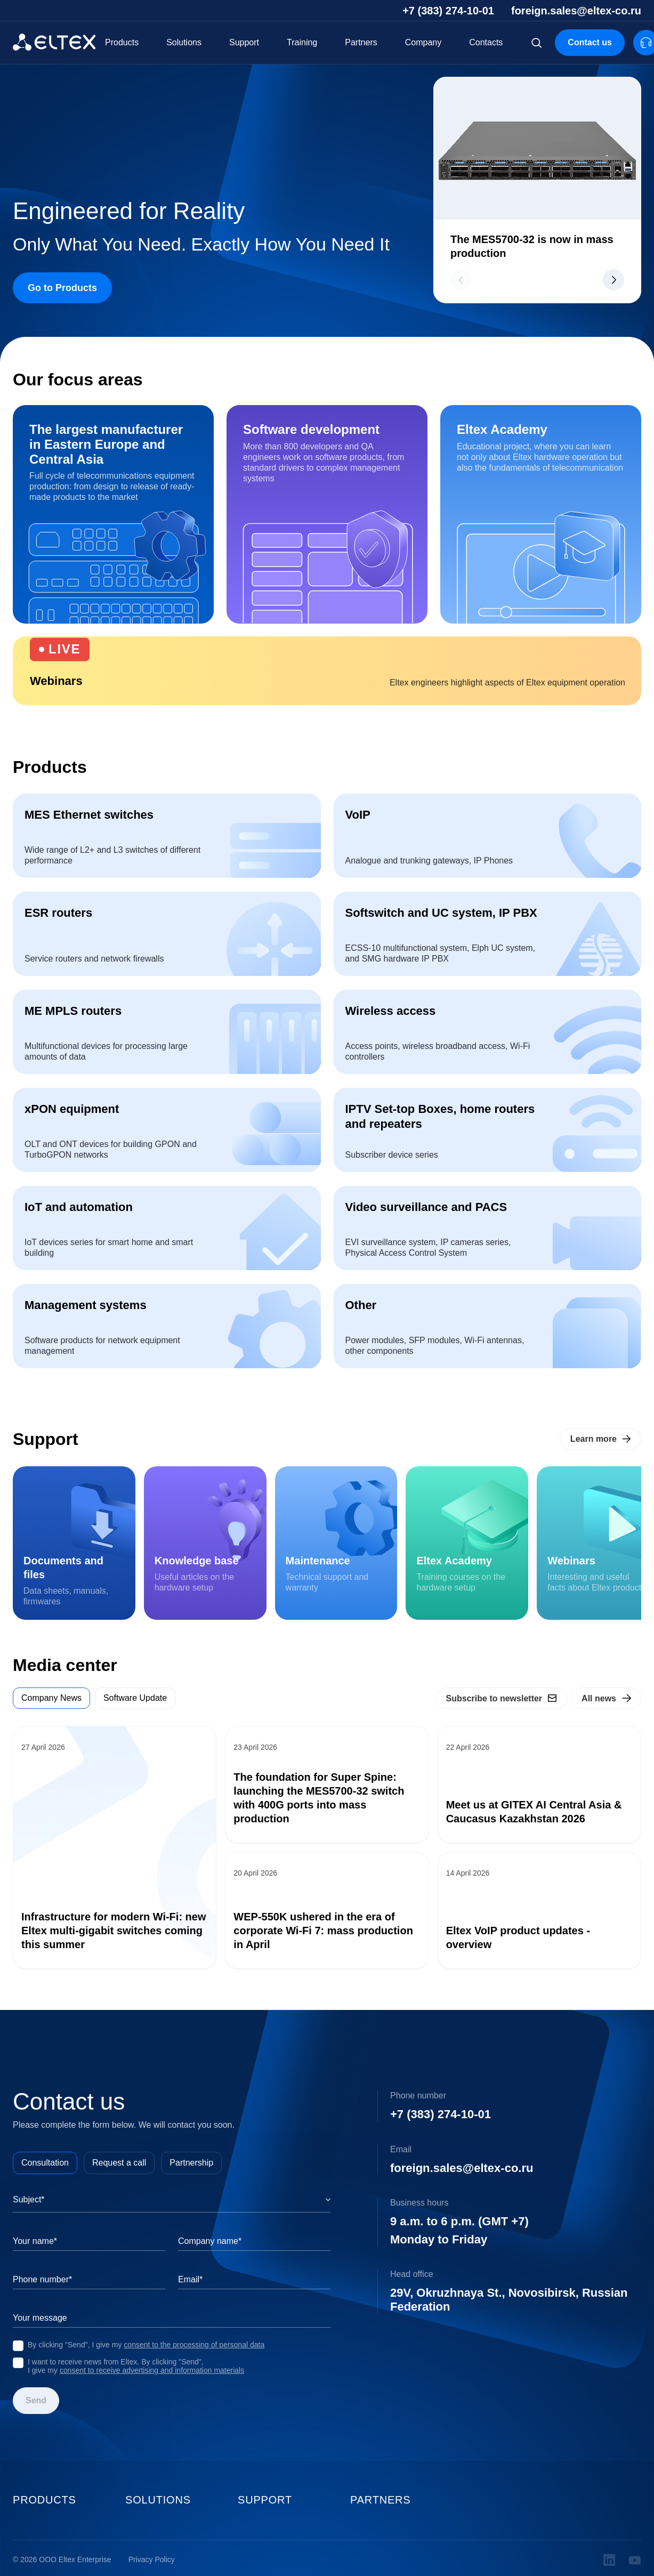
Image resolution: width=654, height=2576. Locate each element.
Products (122, 42)
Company (423, 42)
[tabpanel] (327, 1847)
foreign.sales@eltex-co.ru (576, 10)
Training (302, 42)
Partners (361, 42)
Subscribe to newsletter (494, 1698)
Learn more (593, 1438)
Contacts (486, 42)
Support (244, 42)
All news (599, 1698)
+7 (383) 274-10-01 (448, 10)
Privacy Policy (151, 2560)
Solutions (183, 42)
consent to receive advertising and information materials (152, 2370)
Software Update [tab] (135, 1697)
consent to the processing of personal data (194, 2344)
